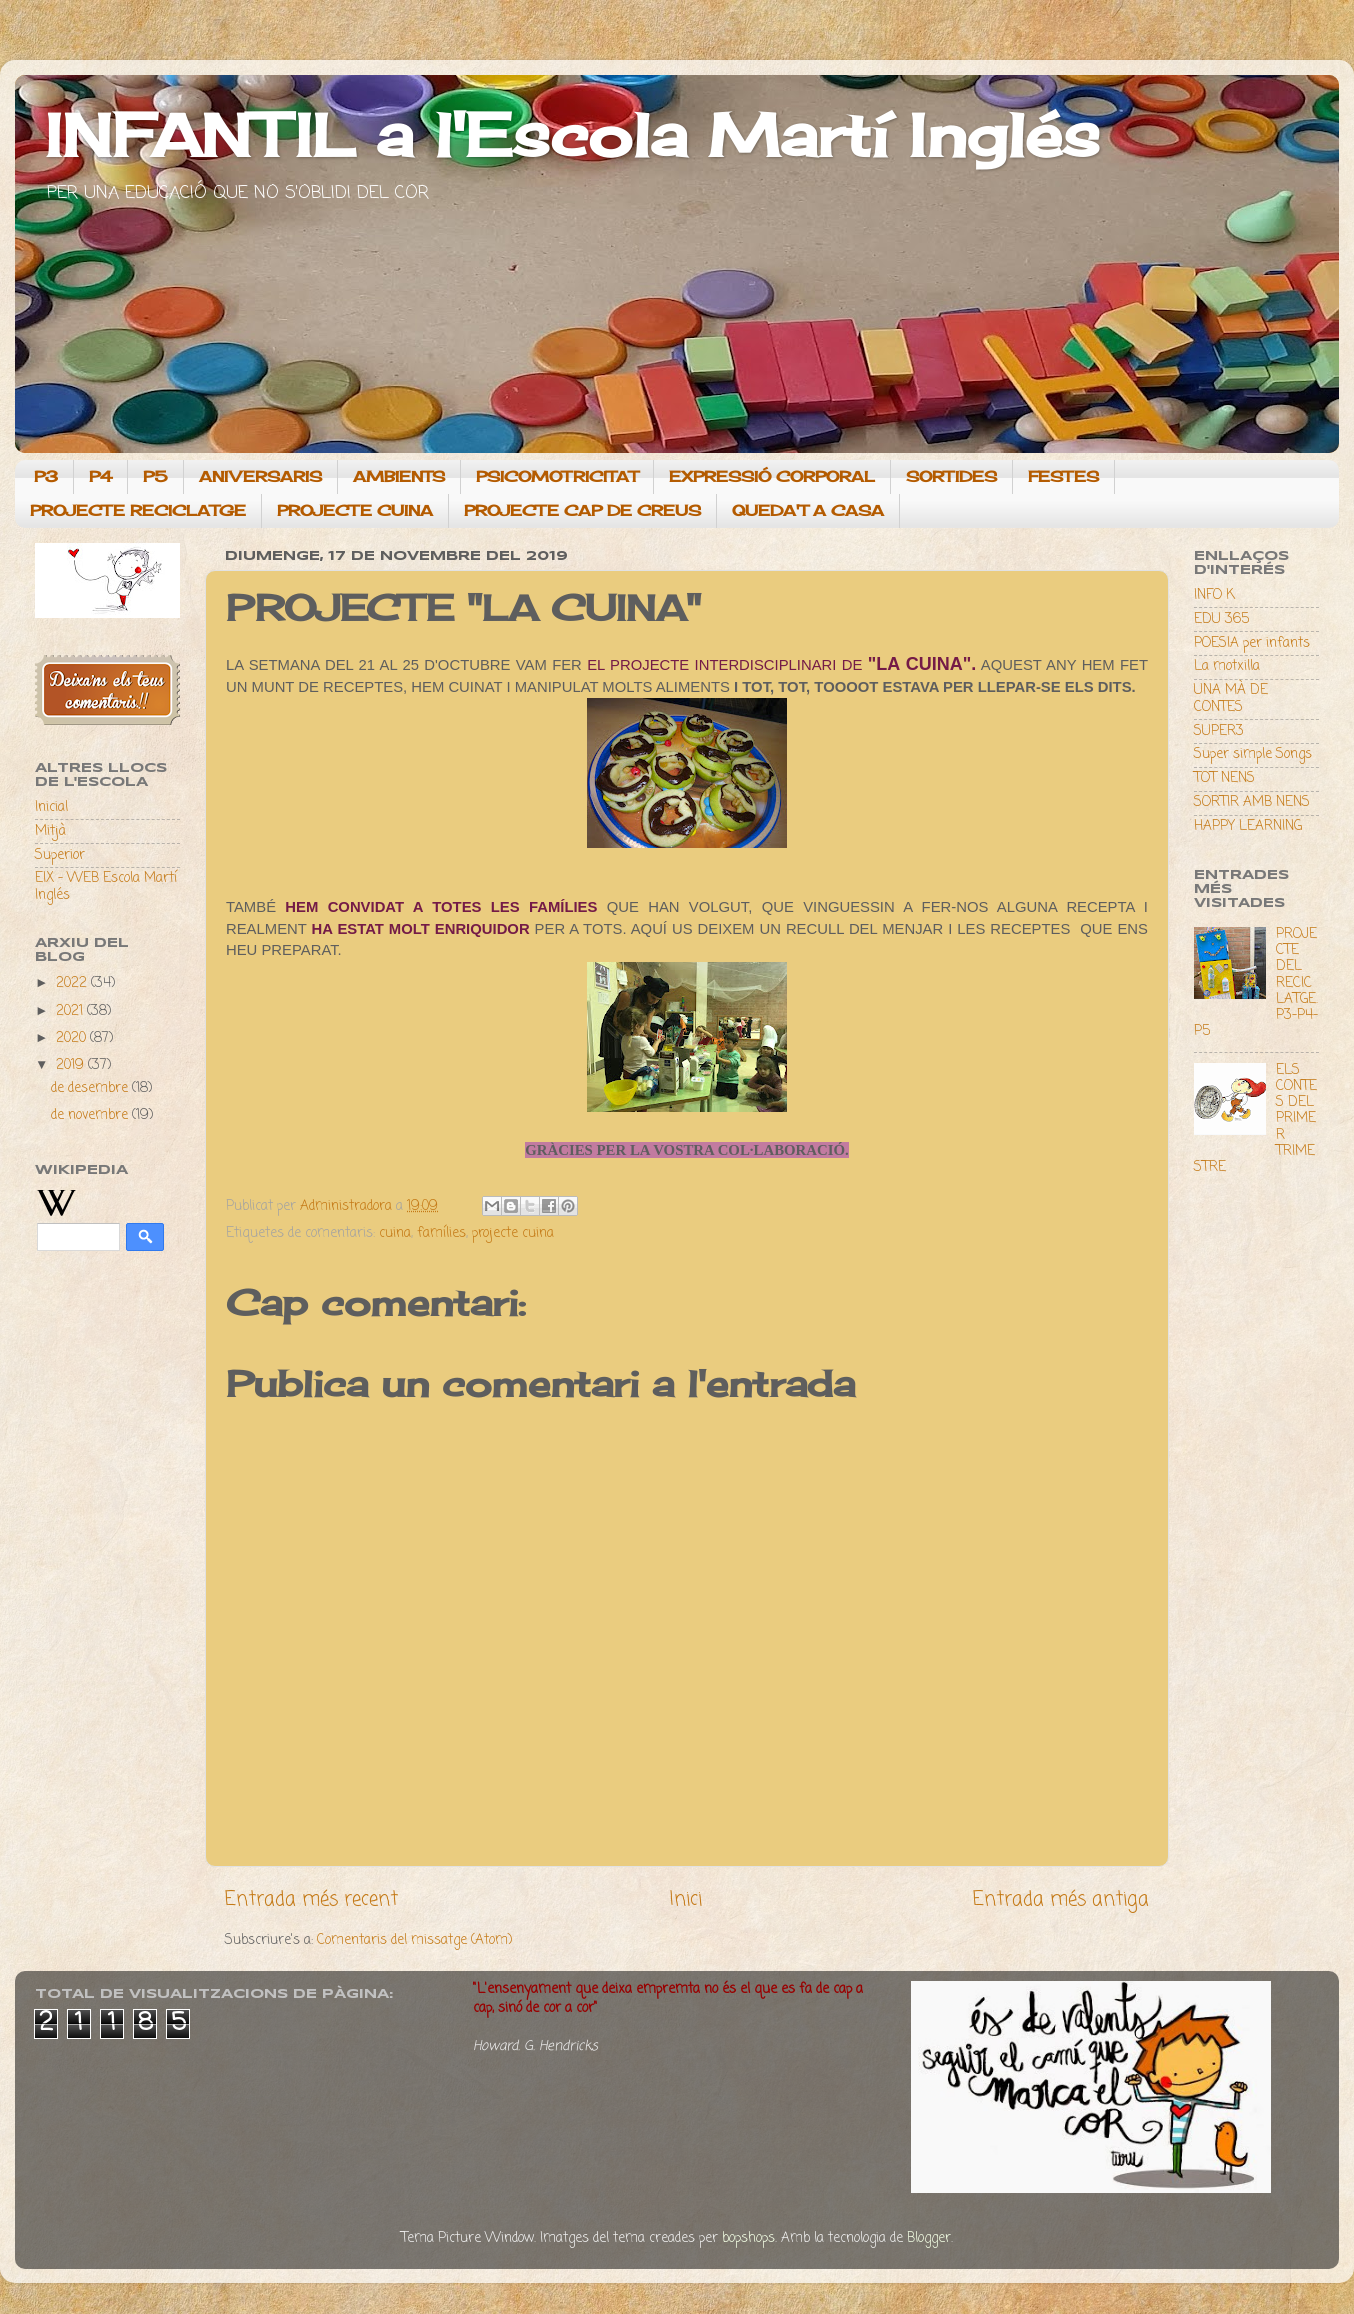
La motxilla (1227, 666)
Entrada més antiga (1061, 1900)
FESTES (1063, 476)
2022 (73, 983)
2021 (71, 1011)
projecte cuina (513, 1233)
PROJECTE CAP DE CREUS (582, 510)
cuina (395, 1233)
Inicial (51, 807)
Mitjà (50, 831)
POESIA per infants (1252, 643)
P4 (100, 476)
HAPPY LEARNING (1248, 826)
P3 (46, 476)
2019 (72, 1065)
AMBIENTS (399, 476)
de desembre (91, 1088)
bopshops (748, 2238)
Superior (60, 855)
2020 (73, 1038)
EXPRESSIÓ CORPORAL (772, 476)
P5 (155, 476)
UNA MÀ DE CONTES (1231, 698)
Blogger (929, 2238)
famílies (441, 1233)
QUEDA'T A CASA (808, 510)
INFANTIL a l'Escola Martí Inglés (572, 134)
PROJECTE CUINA (355, 510)
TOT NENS (1224, 778)
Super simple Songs (1253, 754)
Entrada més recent (311, 1900)
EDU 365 (1221, 619)
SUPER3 (1219, 731)
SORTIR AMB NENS (1252, 802)
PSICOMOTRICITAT (557, 476)
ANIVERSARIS (260, 476)
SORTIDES (951, 476)
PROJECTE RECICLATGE (138, 510)
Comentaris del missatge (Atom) (414, 1940)
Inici (685, 1900)
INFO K (1214, 595)
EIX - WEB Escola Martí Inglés (106, 886)
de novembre (91, 1115)
